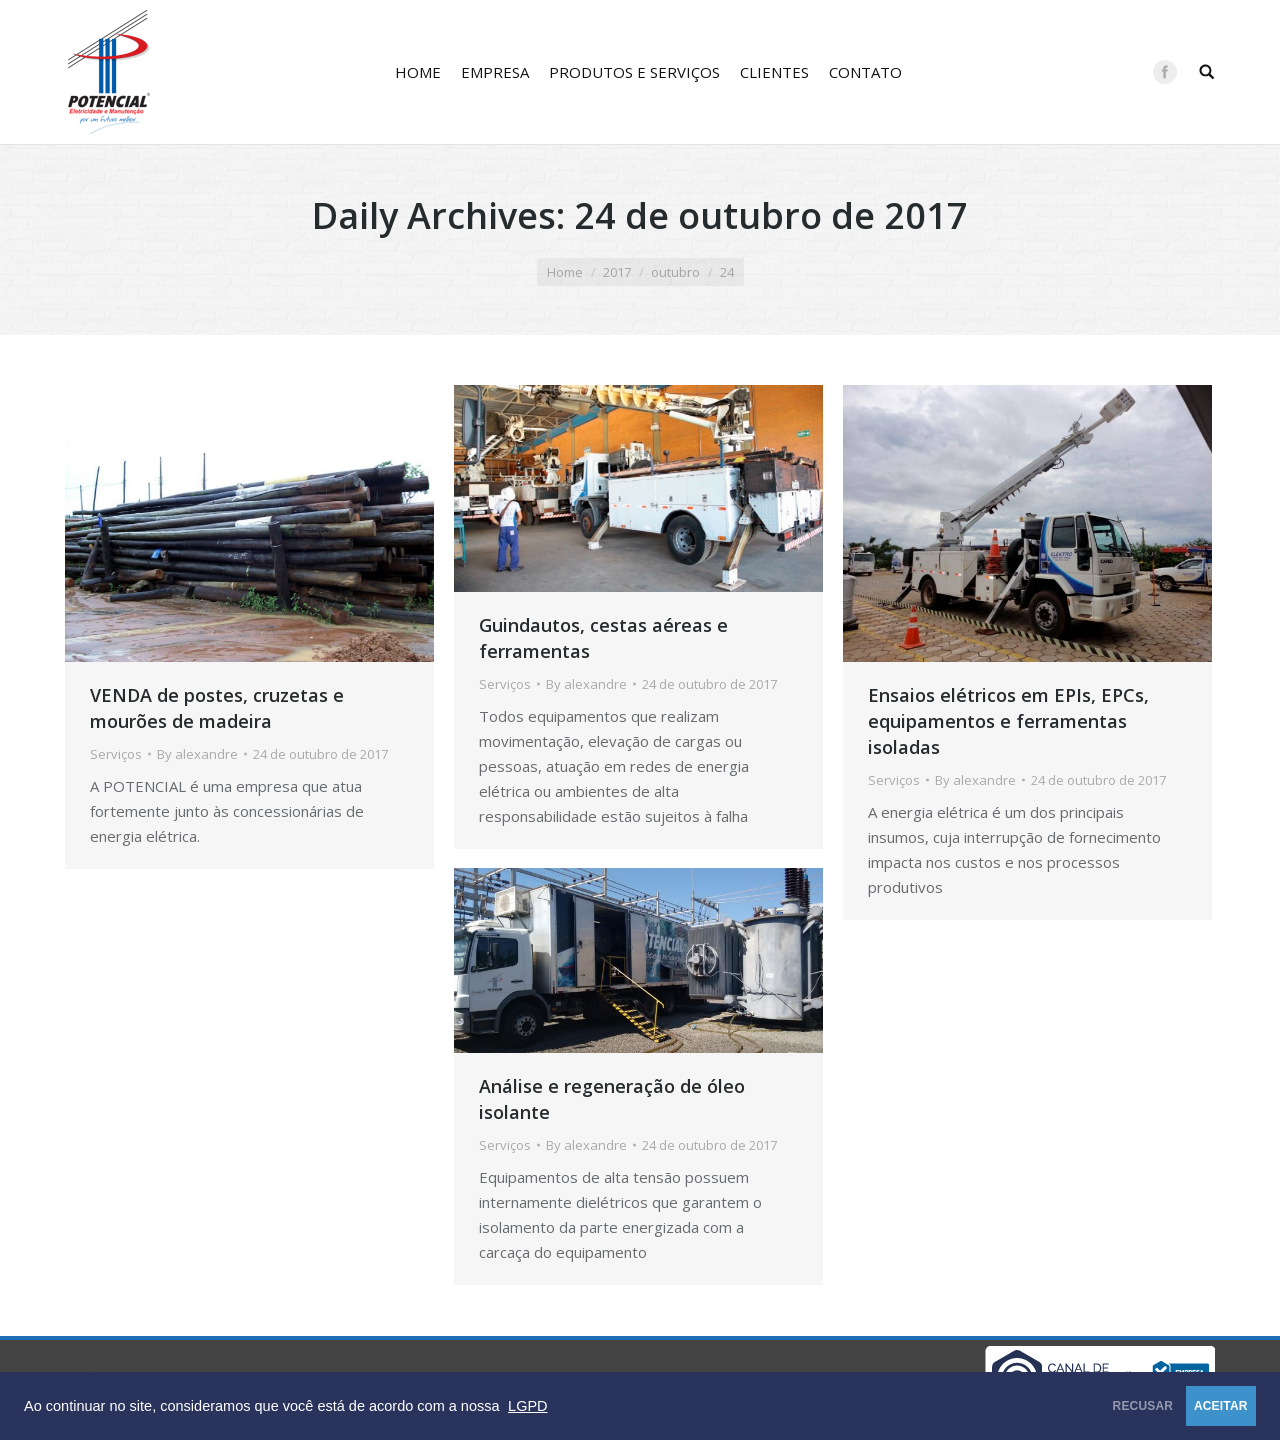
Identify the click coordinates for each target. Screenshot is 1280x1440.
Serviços (116, 754)
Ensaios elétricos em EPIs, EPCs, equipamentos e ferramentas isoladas (1008, 721)
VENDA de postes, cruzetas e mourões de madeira (217, 708)
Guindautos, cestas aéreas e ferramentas (603, 638)
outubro (675, 272)
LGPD (528, 1406)
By (197, 754)
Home (565, 272)
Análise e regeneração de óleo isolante (612, 1099)
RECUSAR (1063, 1406)
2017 (617, 272)
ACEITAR (1194, 1406)
